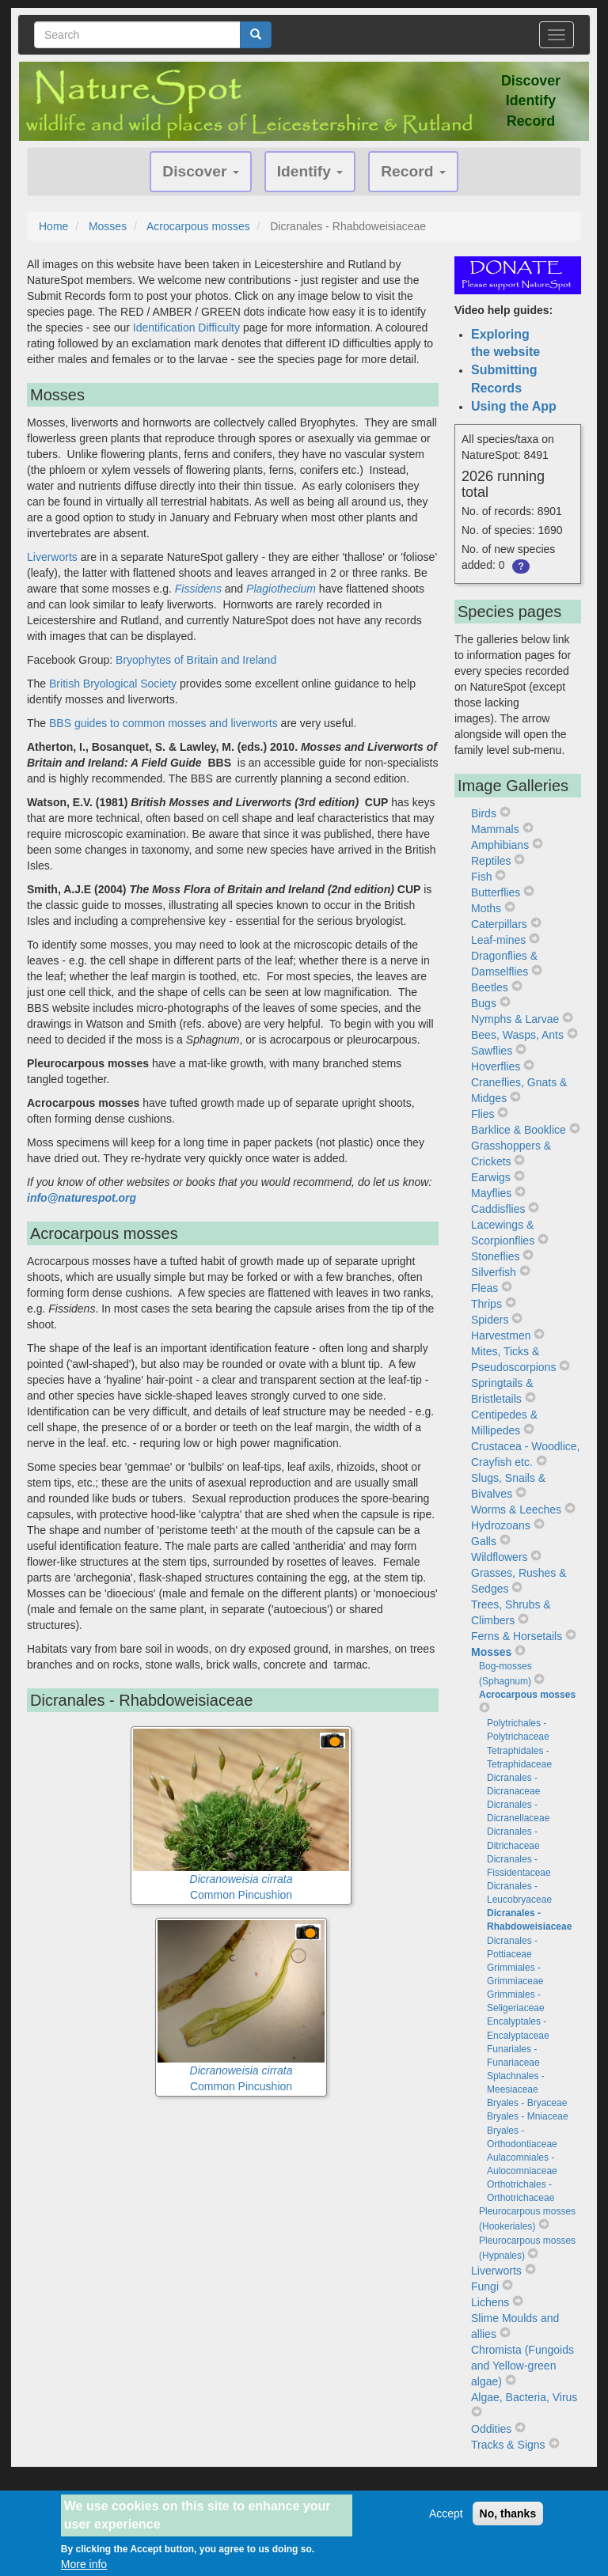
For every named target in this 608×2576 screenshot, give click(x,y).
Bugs (483, 1003)
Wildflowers (499, 1557)
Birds (483, 813)
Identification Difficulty (186, 327)
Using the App (514, 406)
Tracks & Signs (508, 2444)
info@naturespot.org (81, 1197)
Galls (483, 1541)
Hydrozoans (500, 1525)
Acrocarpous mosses (198, 226)
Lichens (490, 2302)
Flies (483, 1114)
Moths (486, 908)
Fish (481, 876)
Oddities (491, 2429)
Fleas (484, 1288)
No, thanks (508, 2514)
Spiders (489, 1319)
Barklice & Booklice (518, 1129)
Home (53, 226)
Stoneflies (495, 1256)
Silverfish (493, 1272)
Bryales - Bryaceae (527, 2102)
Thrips (486, 1303)
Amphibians (500, 845)
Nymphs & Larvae (515, 1019)
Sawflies (491, 1050)
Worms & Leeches (516, 1509)
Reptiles (491, 860)
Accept (446, 2514)
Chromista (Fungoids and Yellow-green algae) (522, 2365)
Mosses (108, 226)
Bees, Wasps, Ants (517, 1035)
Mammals (495, 829)
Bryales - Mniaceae (527, 2116)
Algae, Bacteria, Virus (524, 2397)
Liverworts (52, 557)
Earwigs (491, 1177)
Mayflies (491, 1193)
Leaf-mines (498, 940)
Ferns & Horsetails (516, 1636)
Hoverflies (495, 1066)
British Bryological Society (113, 683)
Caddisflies (498, 1209)
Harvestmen (500, 1335)
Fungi (485, 2286)
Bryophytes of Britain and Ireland (196, 659)
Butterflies (495, 892)
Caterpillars (499, 924)
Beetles (489, 987)
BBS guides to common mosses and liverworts (163, 723)
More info (84, 2565)
